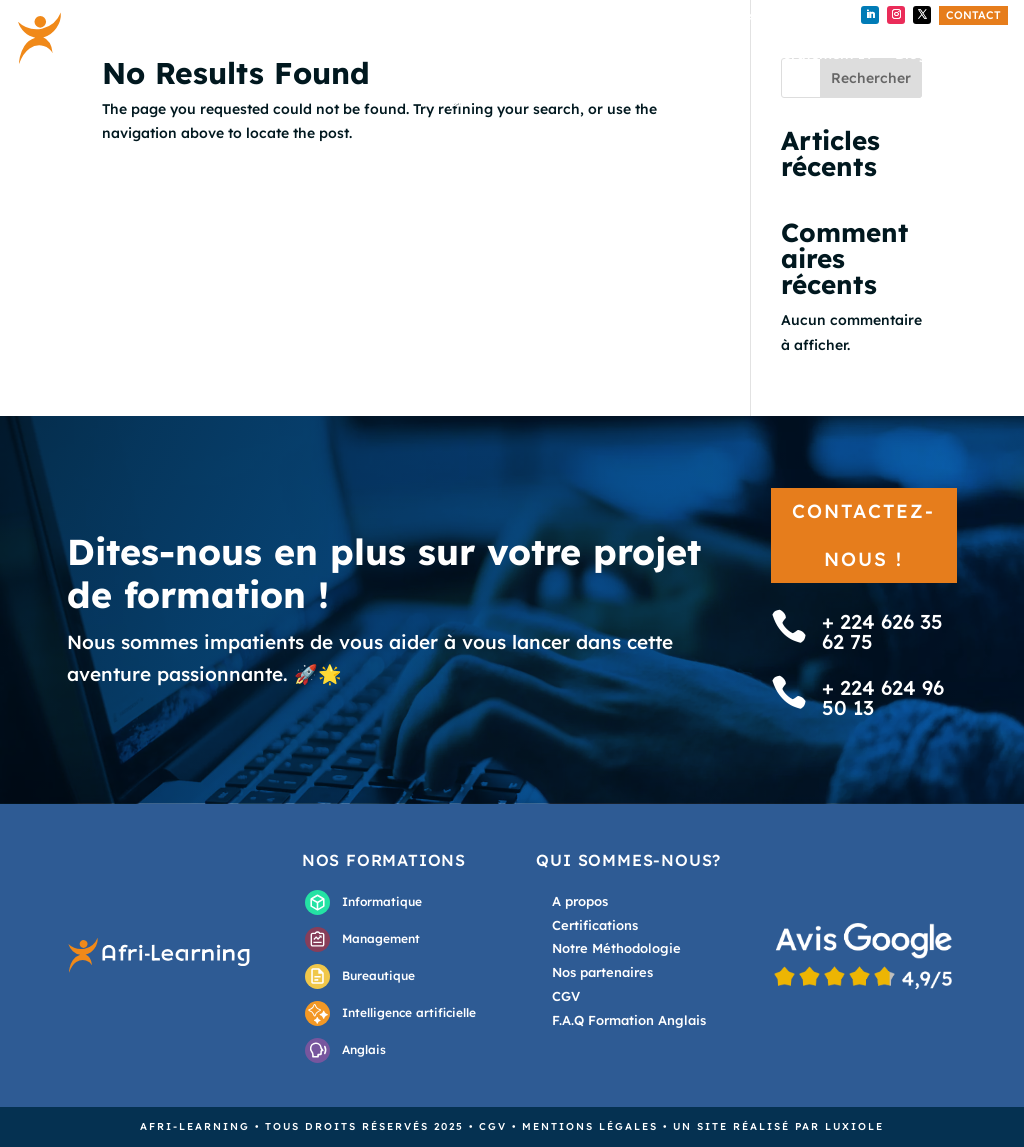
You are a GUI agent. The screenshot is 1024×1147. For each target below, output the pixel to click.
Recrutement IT (819, 55)
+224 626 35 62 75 (603, 17)
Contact (973, 15)
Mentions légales (590, 1126)
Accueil (460, 55)
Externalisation (690, 55)
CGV (493, 1126)
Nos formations (562, 55)
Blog (911, 55)
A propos (466, 102)
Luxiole (854, 1126)
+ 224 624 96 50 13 (753, 17)
